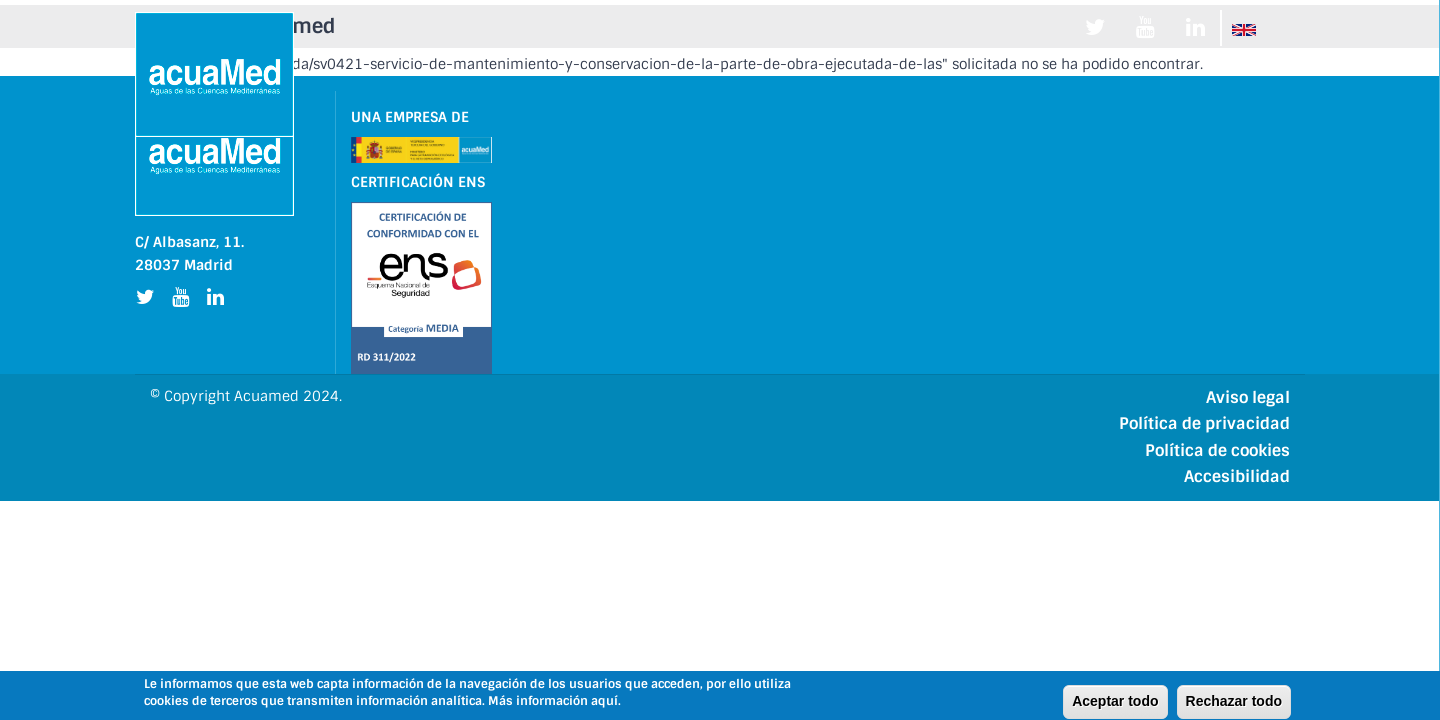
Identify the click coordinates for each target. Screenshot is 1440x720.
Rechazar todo (1234, 702)
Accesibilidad (1237, 476)
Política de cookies (1217, 450)
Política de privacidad (1204, 423)
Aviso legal (1248, 397)
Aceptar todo (1115, 702)
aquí (604, 702)
